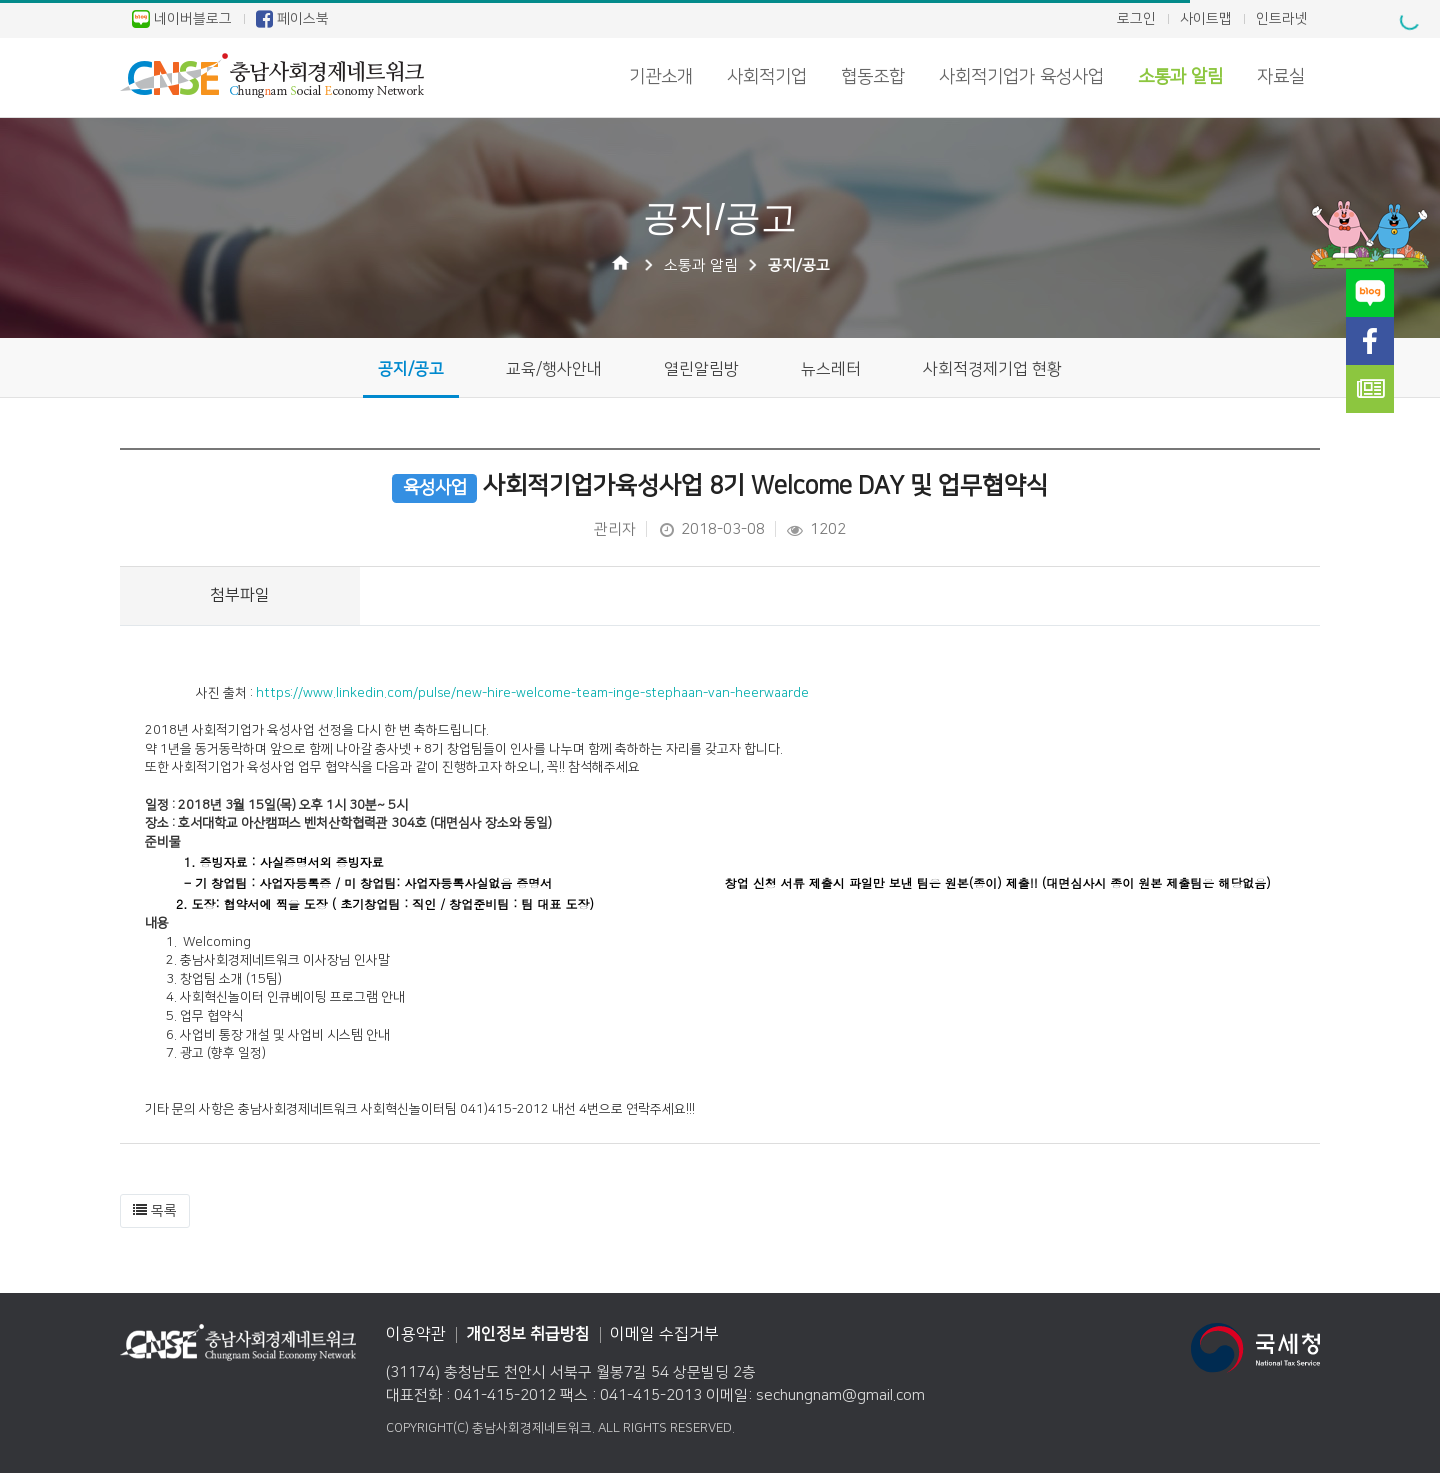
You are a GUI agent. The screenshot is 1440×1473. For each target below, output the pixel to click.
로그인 (1136, 19)
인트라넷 (1282, 19)
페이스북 (292, 19)
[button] (155, 1211)
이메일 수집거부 (664, 1334)
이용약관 (416, 1334)
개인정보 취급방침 (528, 1334)
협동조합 (873, 77)
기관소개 (661, 77)
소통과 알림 (1180, 77)
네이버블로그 (182, 19)
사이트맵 (1206, 19)
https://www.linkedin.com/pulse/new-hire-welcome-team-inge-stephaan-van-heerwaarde (532, 693)
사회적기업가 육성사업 (1021, 77)
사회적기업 (767, 77)
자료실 (1281, 77)
